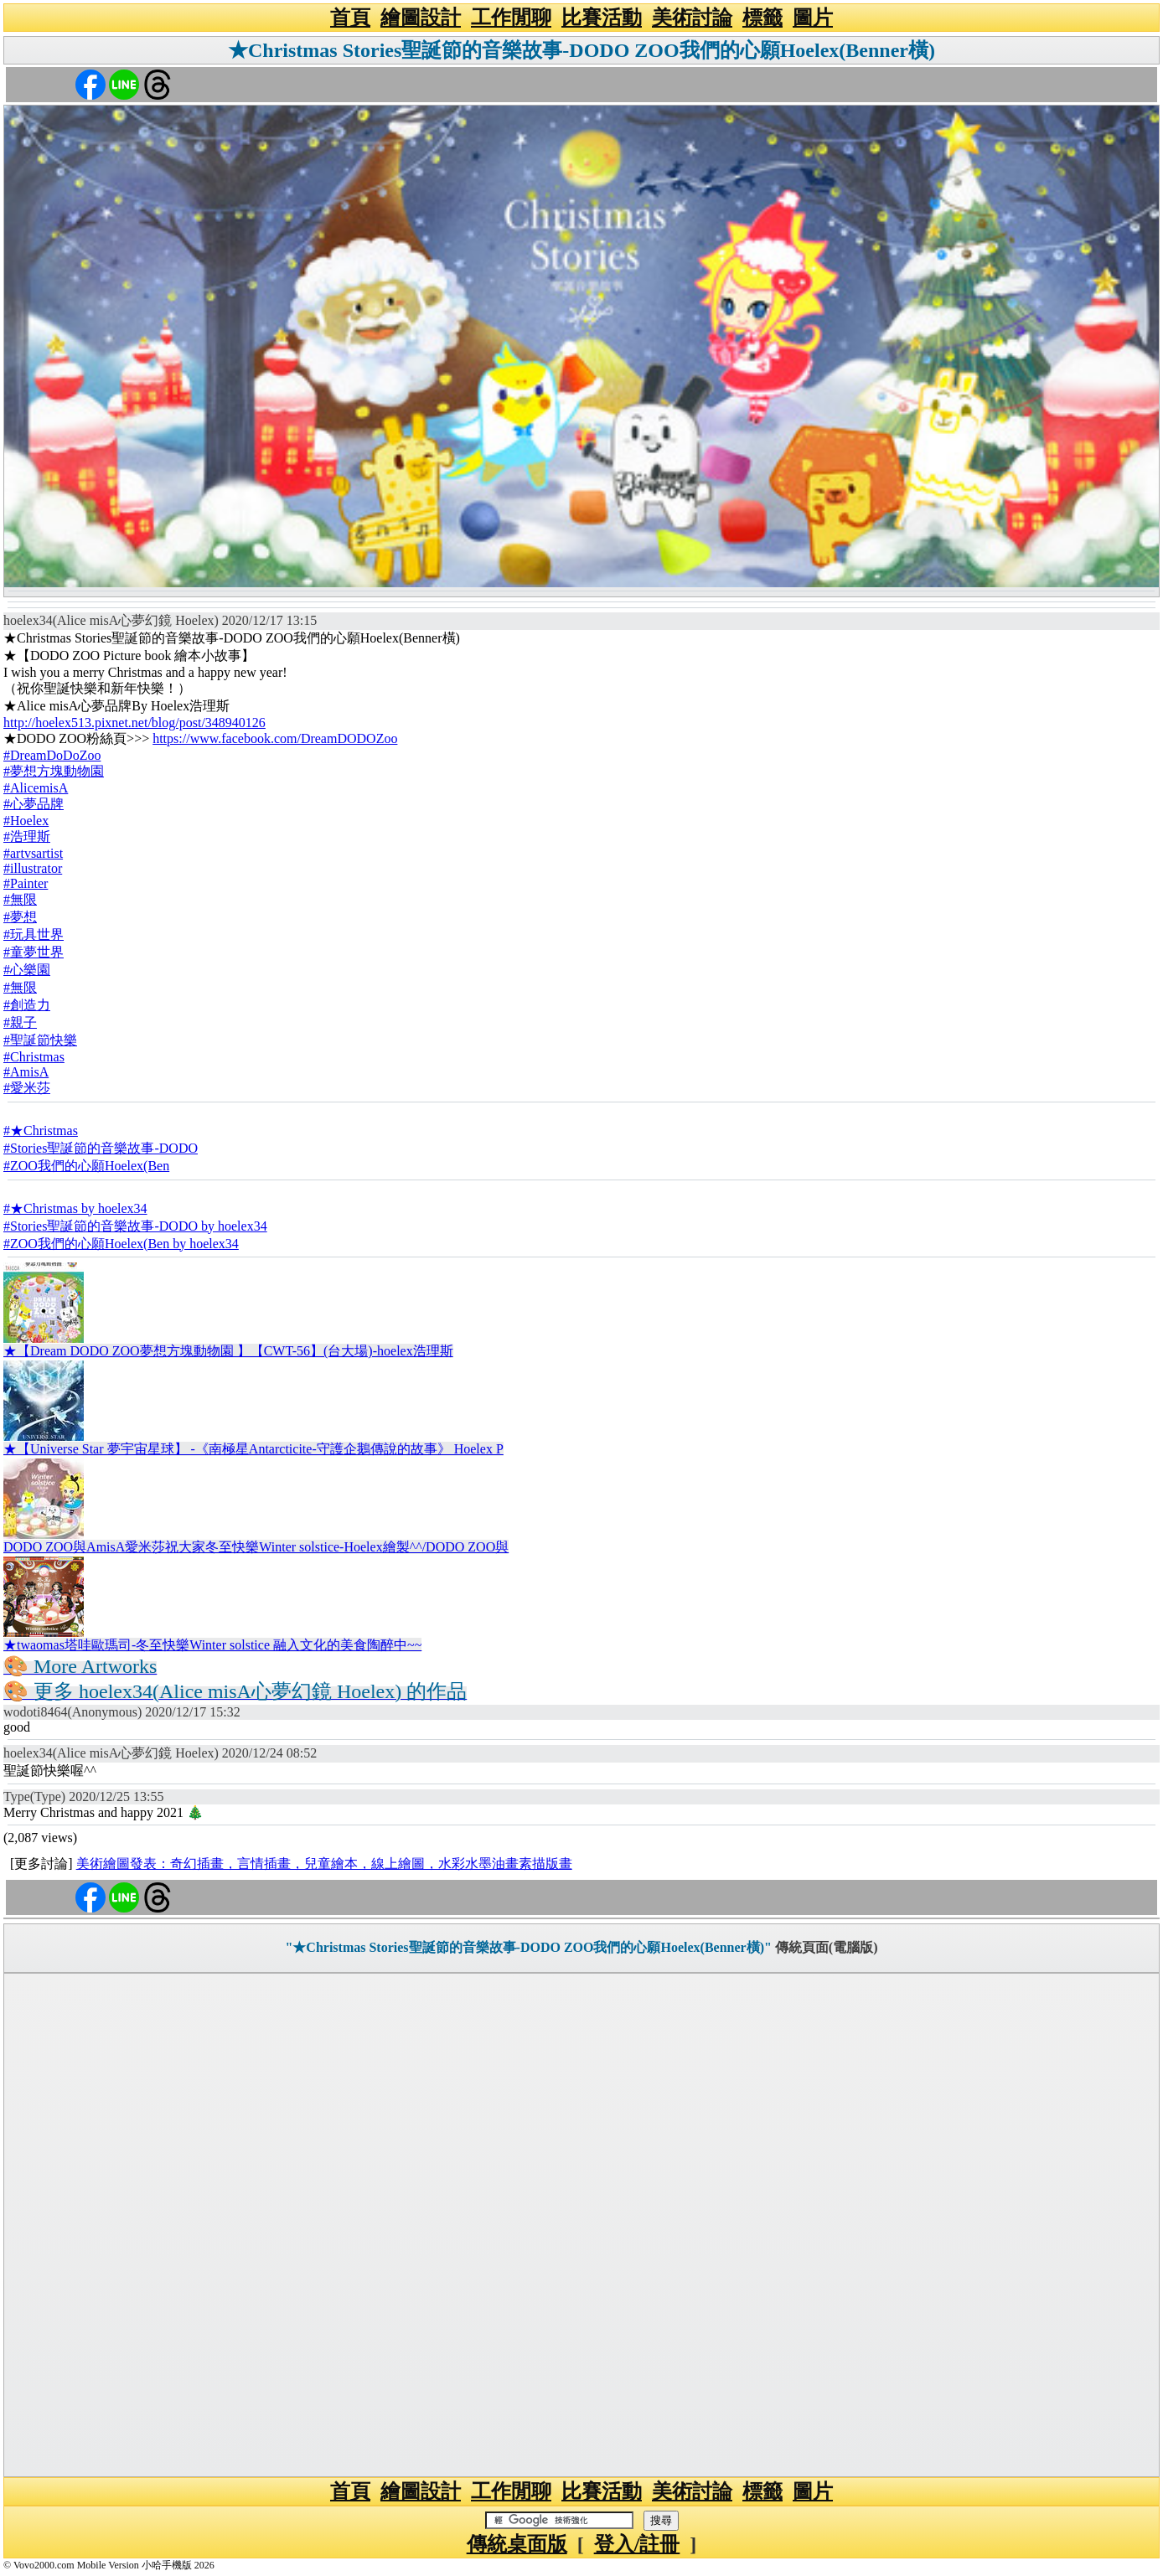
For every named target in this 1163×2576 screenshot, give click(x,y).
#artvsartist (33, 853)
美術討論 (692, 17)
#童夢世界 (33, 952)
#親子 (20, 1022)
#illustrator (32, 868)
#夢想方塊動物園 (53, 771)
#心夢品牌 (33, 804)
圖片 (813, 17)
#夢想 (20, 917)
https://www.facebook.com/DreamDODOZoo (274, 738)
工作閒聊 (511, 17)
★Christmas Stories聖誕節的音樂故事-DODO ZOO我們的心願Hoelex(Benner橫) (581, 50)
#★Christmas (40, 1130)
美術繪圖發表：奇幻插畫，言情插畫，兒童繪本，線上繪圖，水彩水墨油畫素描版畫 (324, 1863)
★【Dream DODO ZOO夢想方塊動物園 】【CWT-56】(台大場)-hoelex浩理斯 (228, 1351)
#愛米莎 (26, 1088)
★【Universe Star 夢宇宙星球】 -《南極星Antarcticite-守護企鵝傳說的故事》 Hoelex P (253, 1449)
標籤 (762, 17)
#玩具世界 (33, 934)
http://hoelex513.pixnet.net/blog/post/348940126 (134, 722)
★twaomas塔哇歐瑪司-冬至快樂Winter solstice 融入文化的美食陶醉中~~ (212, 1645)
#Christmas (34, 1057)
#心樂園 (26, 970)
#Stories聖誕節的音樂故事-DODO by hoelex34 (135, 1226)
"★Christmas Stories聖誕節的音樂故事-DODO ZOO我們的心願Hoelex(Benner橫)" (528, 1947)
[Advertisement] (581, 2225)
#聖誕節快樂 (40, 1040)
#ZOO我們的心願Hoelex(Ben (86, 1166)
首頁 (350, 17)
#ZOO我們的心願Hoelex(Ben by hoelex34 (121, 1243)
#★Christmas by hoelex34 (75, 1208)
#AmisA (26, 1072)
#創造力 (26, 1005)
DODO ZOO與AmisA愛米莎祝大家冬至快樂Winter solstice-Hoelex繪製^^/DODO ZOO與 (256, 1547)
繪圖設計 (420, 17)
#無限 (20, 899)
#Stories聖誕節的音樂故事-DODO (100, 1148)
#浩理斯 (26, 836)
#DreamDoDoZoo (52, 755)
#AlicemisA (35, 788)
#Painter (25, 883)
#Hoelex (26, 820)
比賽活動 (601, 17)
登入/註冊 (637, 2544)
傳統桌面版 (517, 2544)
